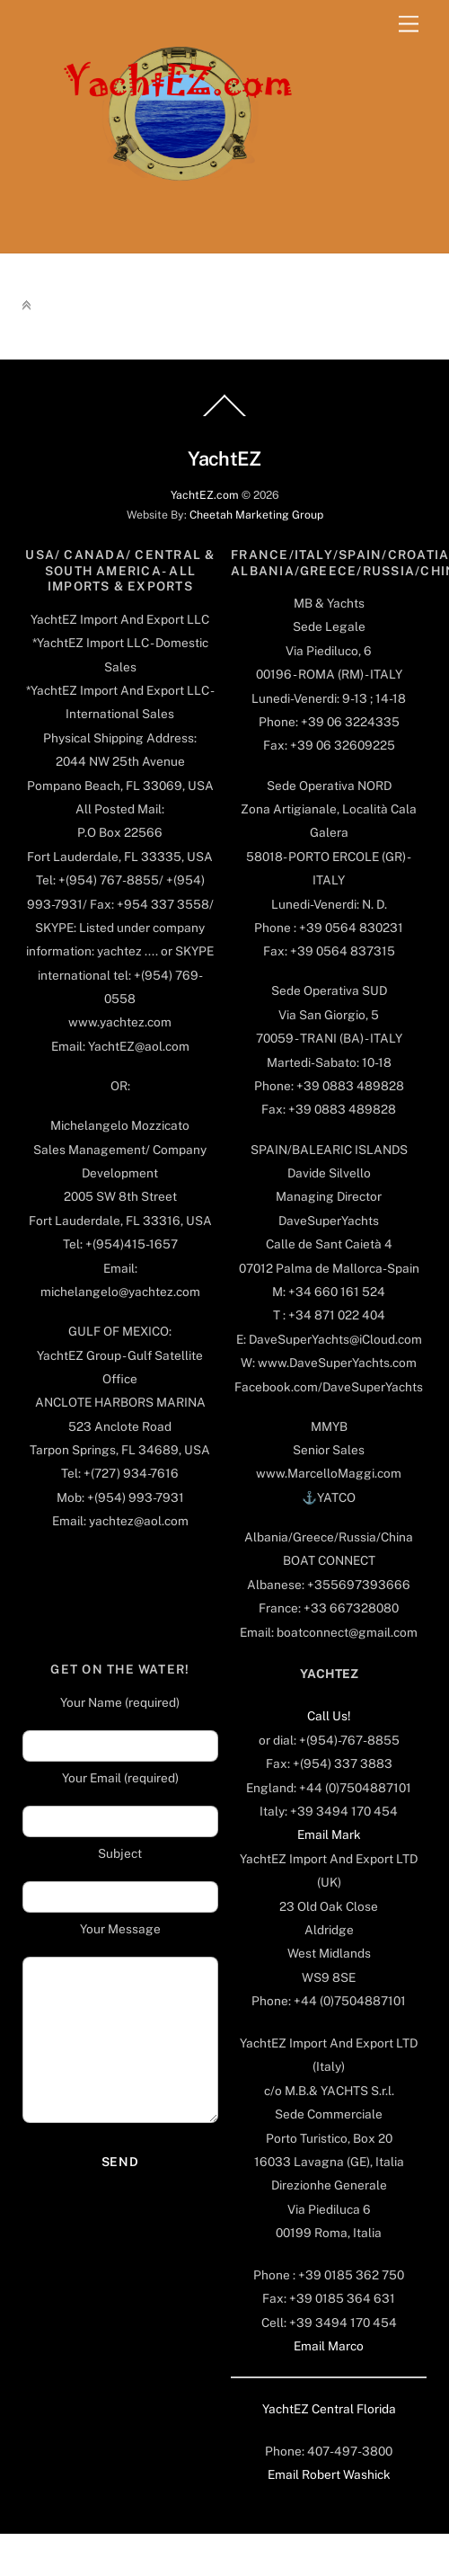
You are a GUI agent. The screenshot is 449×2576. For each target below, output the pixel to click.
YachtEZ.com (205, 495)
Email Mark (329, 1834)
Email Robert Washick (329, 2474)
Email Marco (329, 2346)
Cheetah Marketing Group (256, 514)
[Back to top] (224, 415)
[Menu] (409, 24)
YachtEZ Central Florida (329, 2409)
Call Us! (328, 1716)
